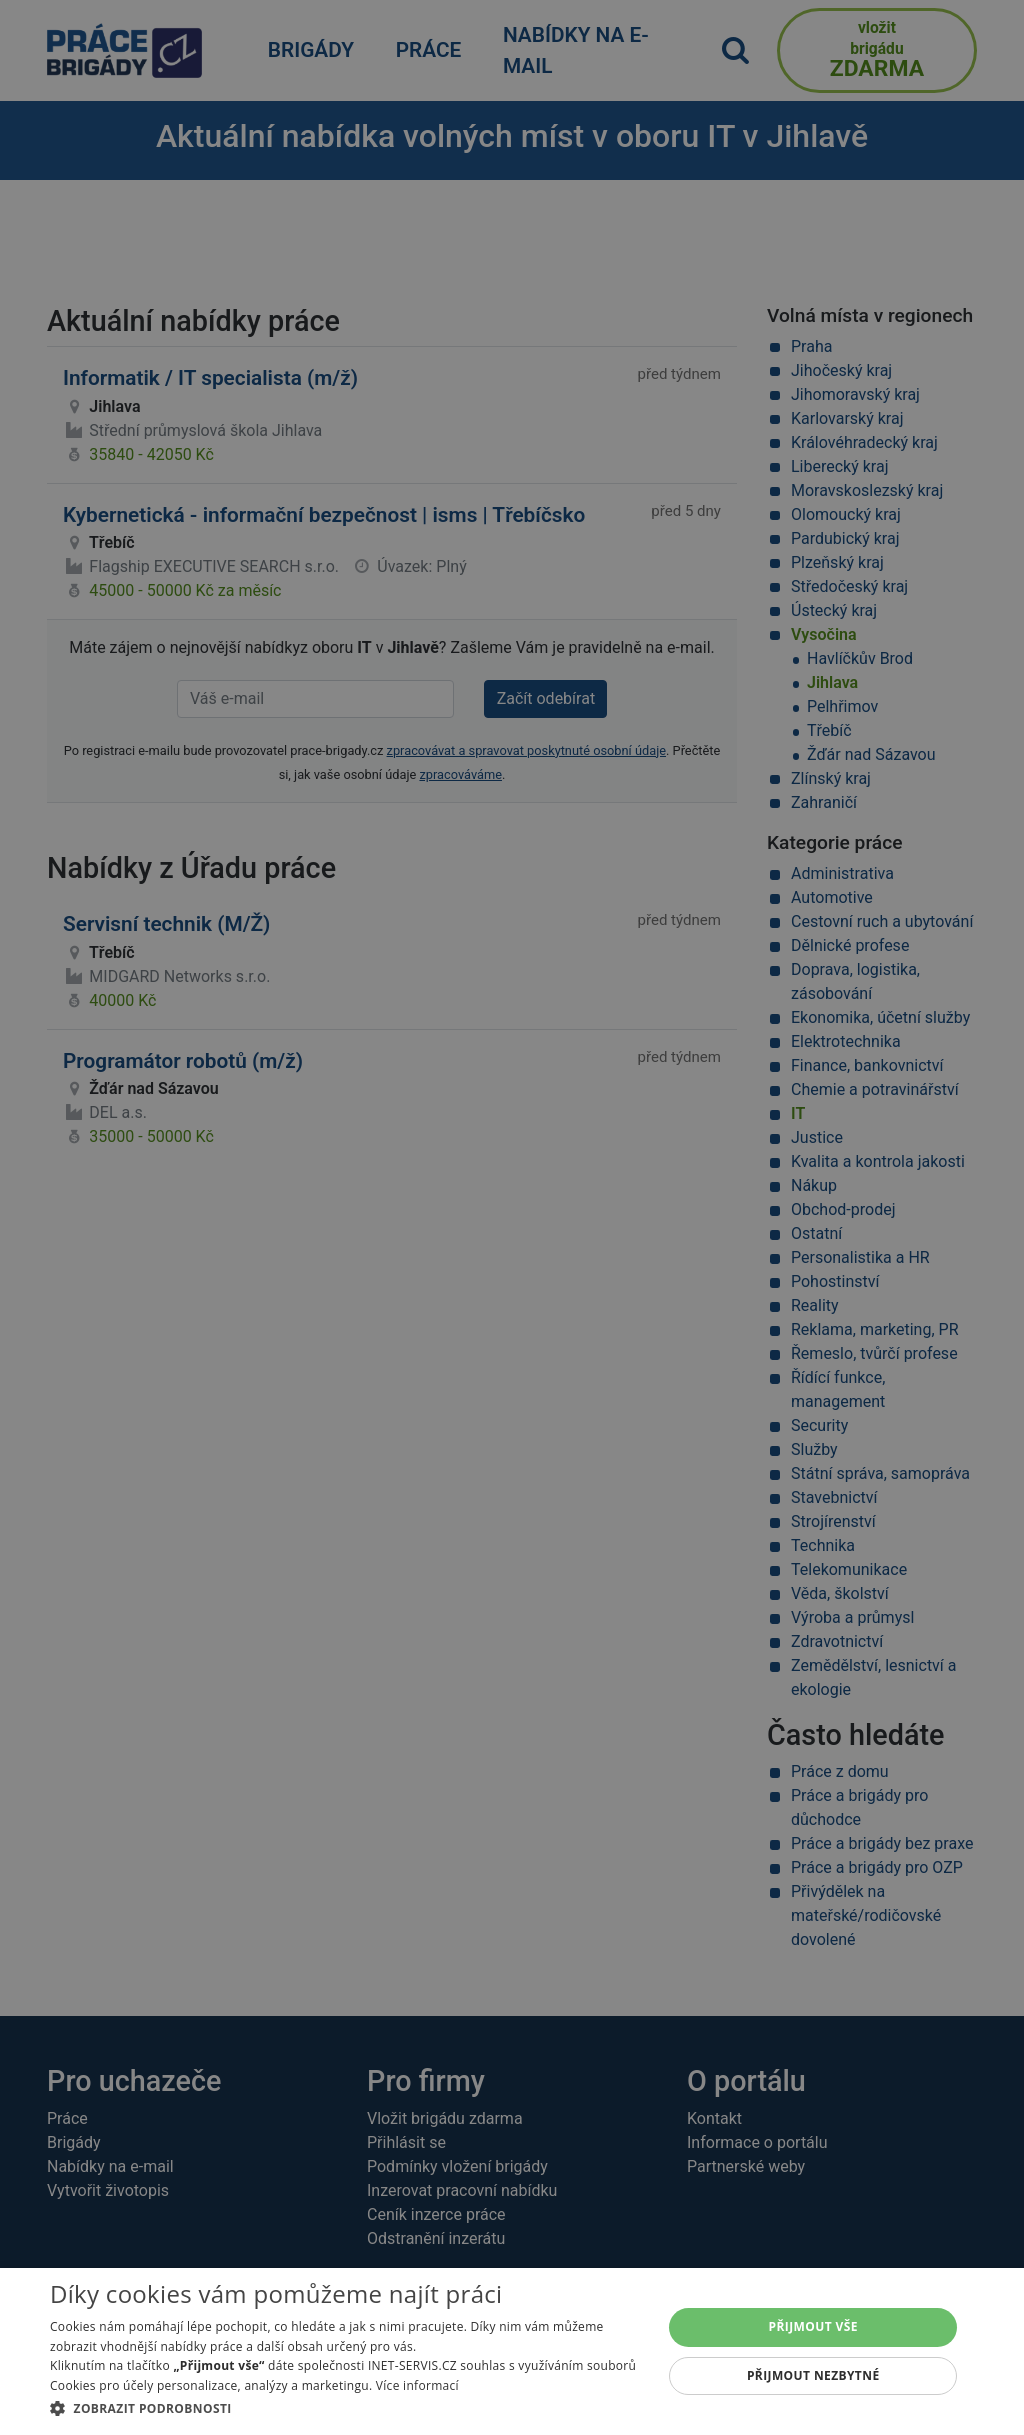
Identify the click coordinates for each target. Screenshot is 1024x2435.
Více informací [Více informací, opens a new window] (417, 2385)
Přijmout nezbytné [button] (813, 2375)
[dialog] (512, 2351)
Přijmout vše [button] (813, 2326)
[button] (347, 2408)
